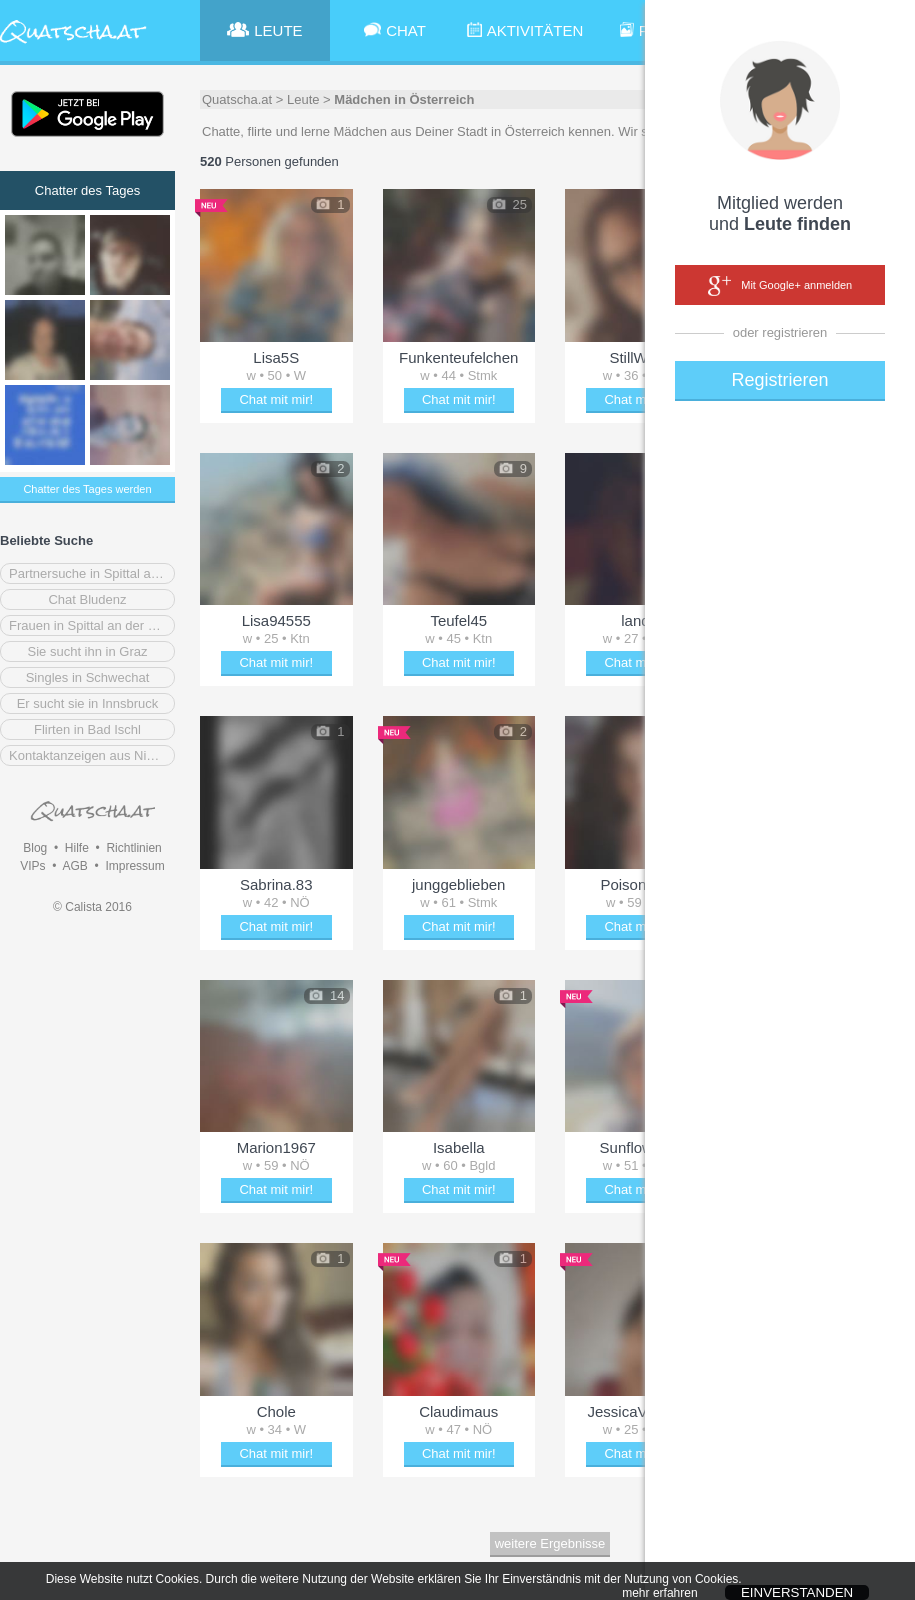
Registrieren (779, 380)
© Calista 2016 (92, 907)
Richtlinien (133, 848)
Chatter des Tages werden (87, 489)
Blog (35, 848)
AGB (74, 866)
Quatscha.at (237, 99)
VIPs (32, 866)
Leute (303, 99)
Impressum (134, 866)
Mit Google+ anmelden (780, 286)
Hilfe (77, 848)
